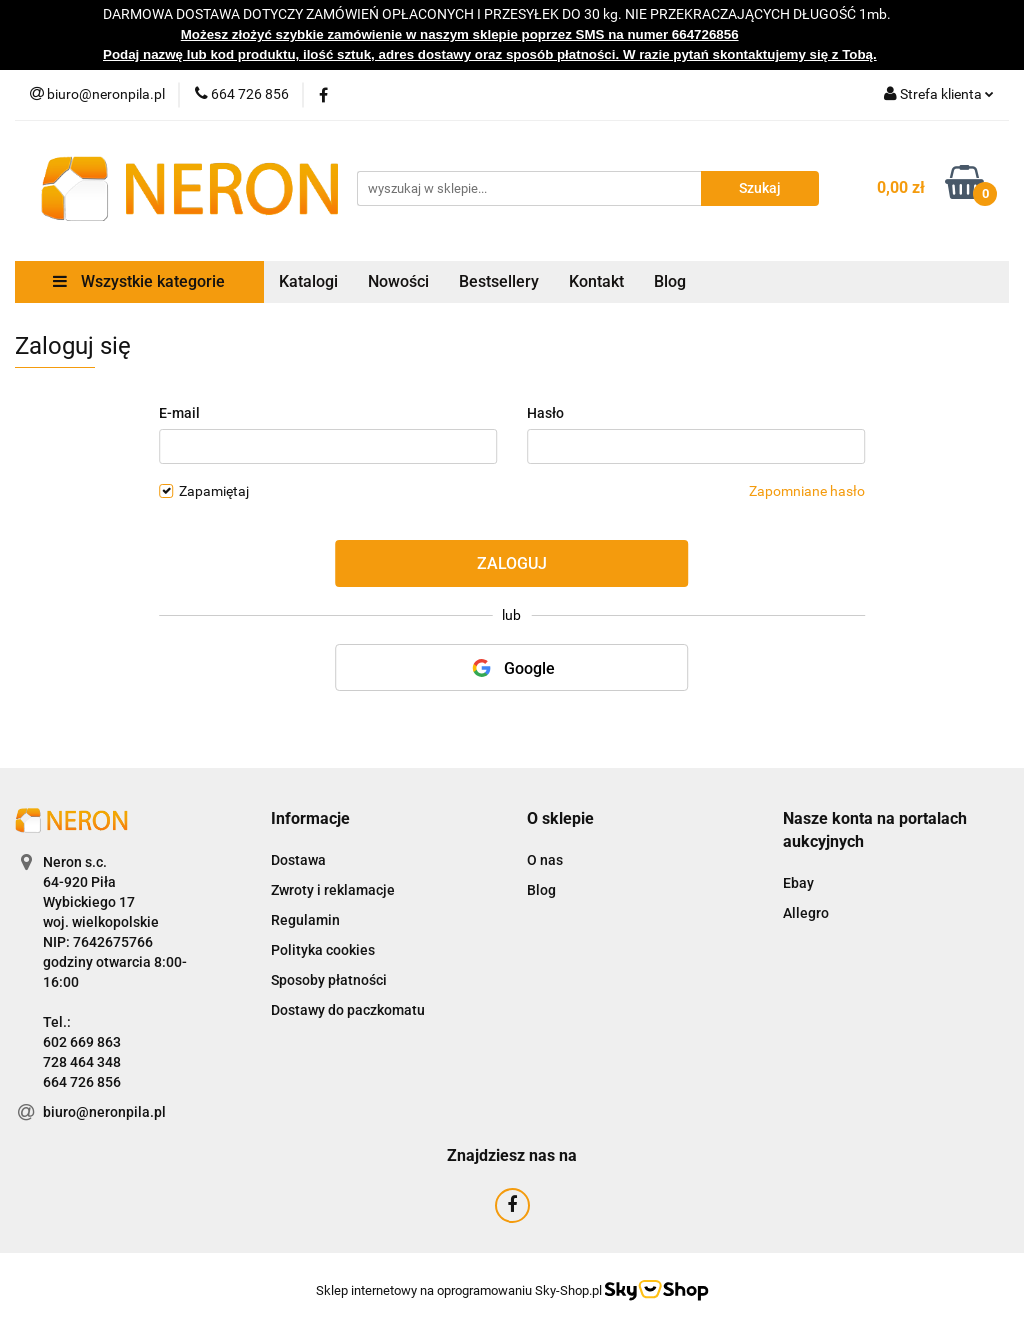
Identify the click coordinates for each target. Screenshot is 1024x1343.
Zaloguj (512, 563)
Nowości (398, 281)
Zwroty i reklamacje (333, 890)
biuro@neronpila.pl (104, 1112)
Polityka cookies (323, 950)
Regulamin (305, 920)
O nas (545, 860)
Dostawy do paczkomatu (348, 1010)
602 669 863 (82, 1042)
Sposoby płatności (329, 980)
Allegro (806, 913)
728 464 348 (82, 1062)
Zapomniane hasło (807, 491)
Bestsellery (499, 281)
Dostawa (298, 860)
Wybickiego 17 (89, 902)
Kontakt (596, 281)
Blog (670, 281)
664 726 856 (82, 1082)
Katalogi (308, 281)
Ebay (798, 883)
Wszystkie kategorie (139, 281)
